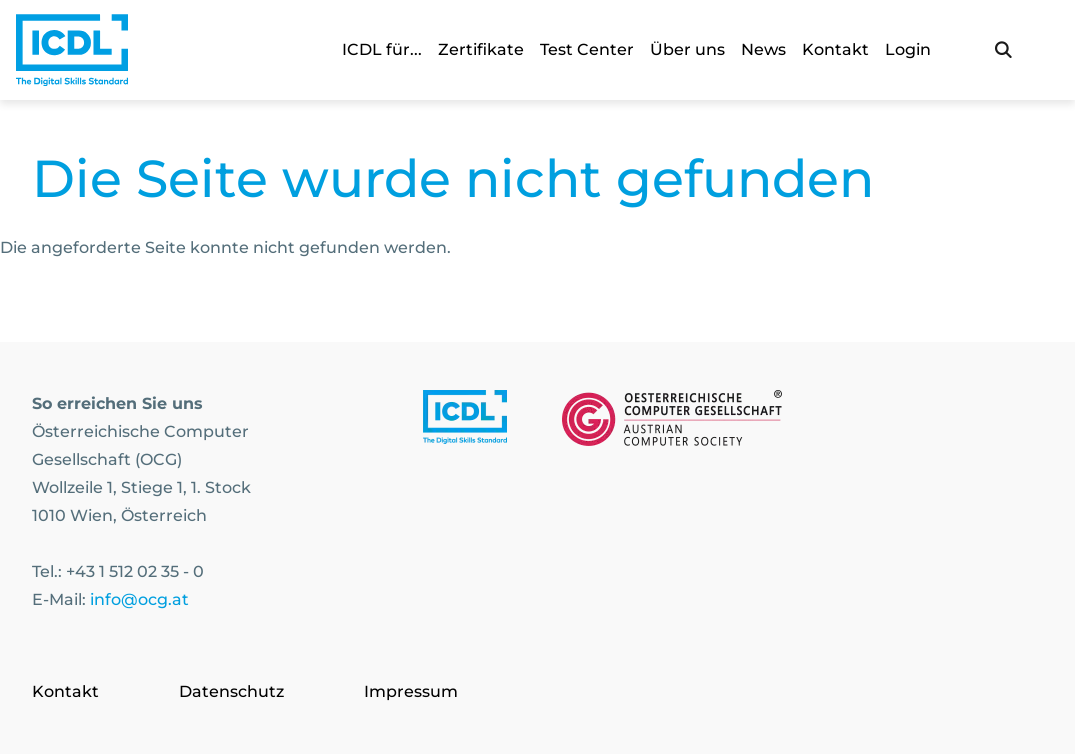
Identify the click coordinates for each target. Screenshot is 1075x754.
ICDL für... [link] (382, 49)
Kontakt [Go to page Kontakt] (65, 691)
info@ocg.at (139, 599)
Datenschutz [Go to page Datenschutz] (231, 691)
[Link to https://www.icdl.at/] (465, 422)
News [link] (763, 49)
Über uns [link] (687, 49)
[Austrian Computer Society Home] (72, 50)
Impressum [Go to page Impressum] (411, 691)
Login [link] (908, 49)
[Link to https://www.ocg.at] (672, 422)
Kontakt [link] (835, 49)
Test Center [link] (587, 49)
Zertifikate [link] (481, 49)
